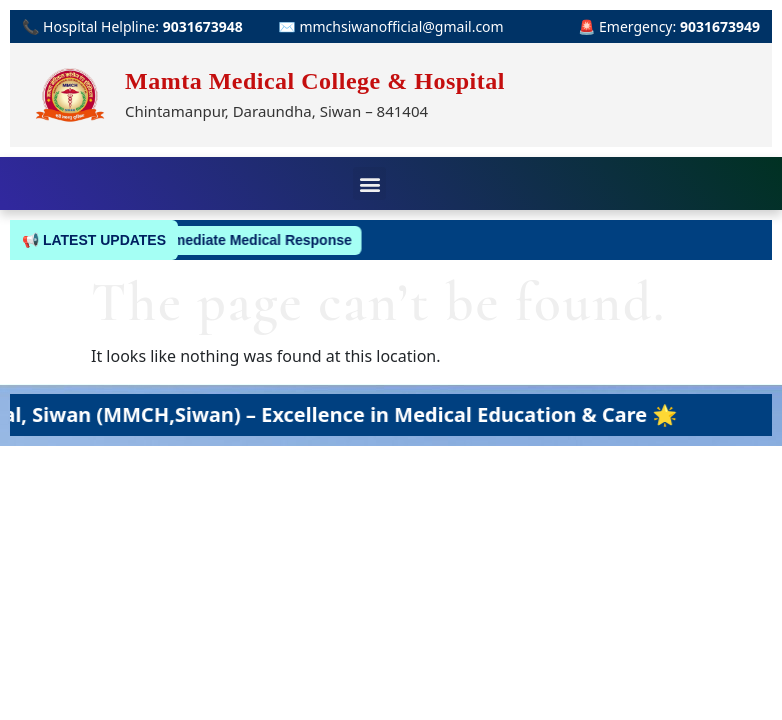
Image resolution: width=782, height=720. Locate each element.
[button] (369, 183)
